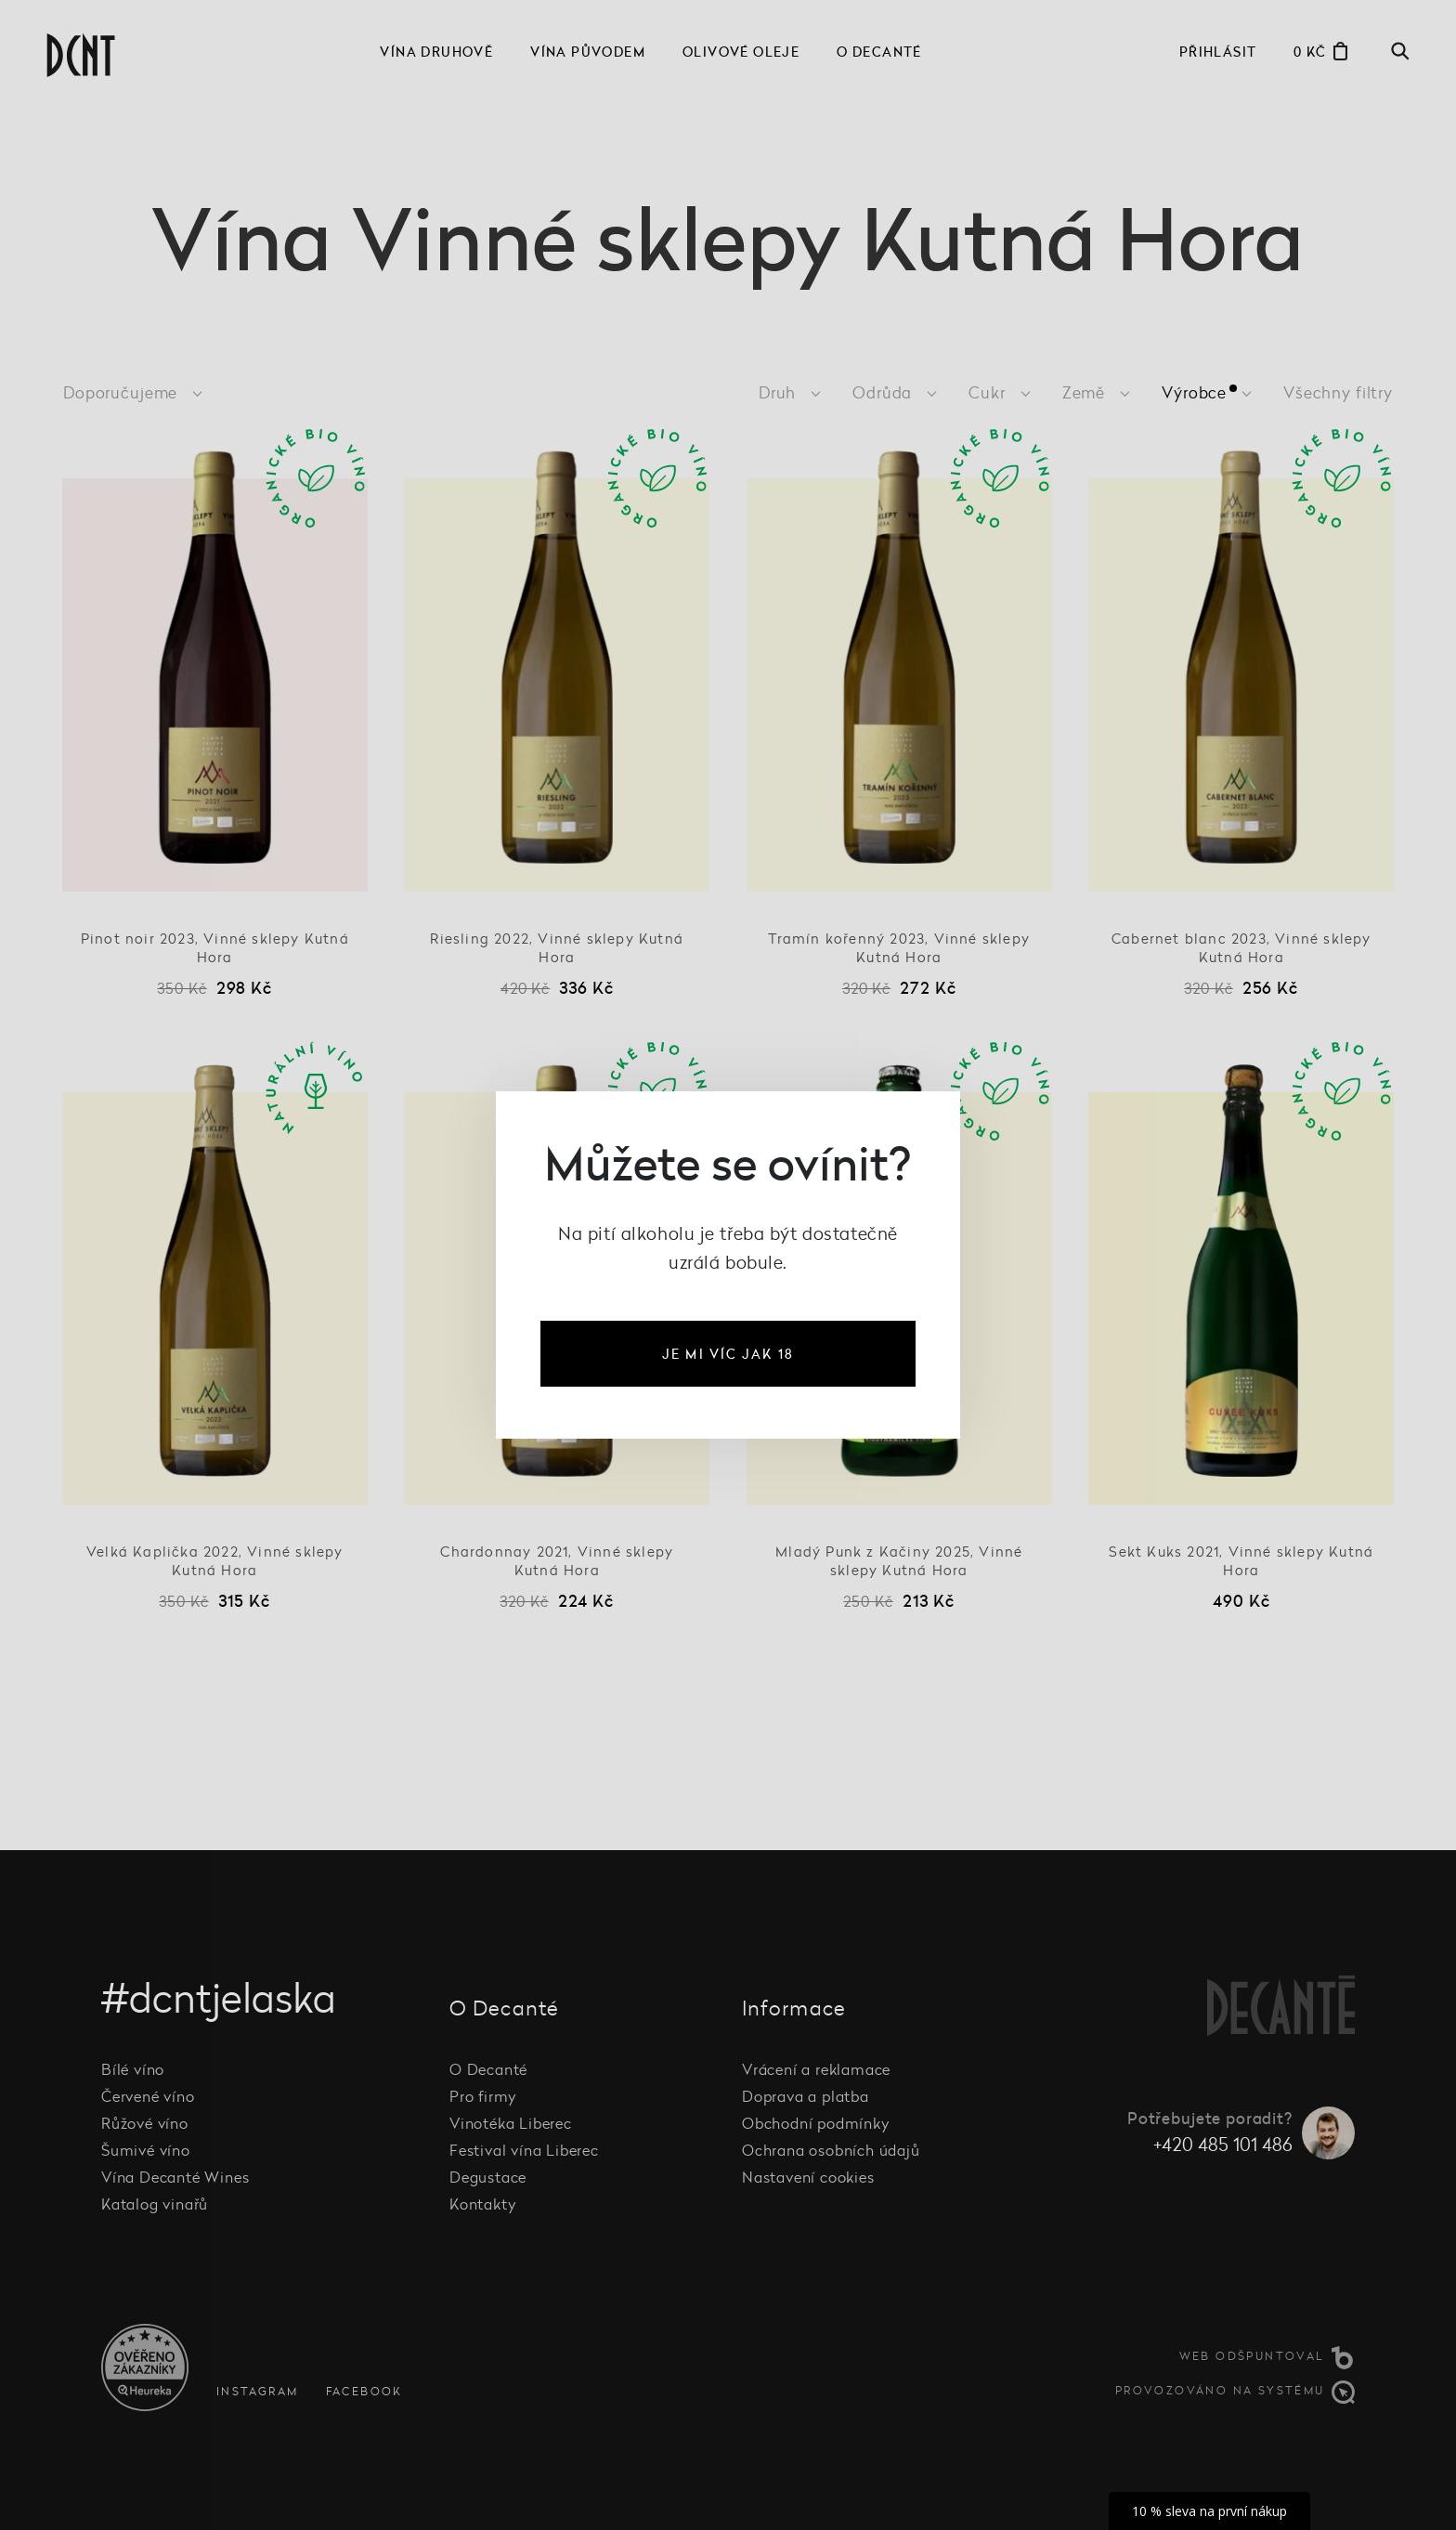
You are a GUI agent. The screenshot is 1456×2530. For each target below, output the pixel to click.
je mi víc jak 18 (728, 1354)
